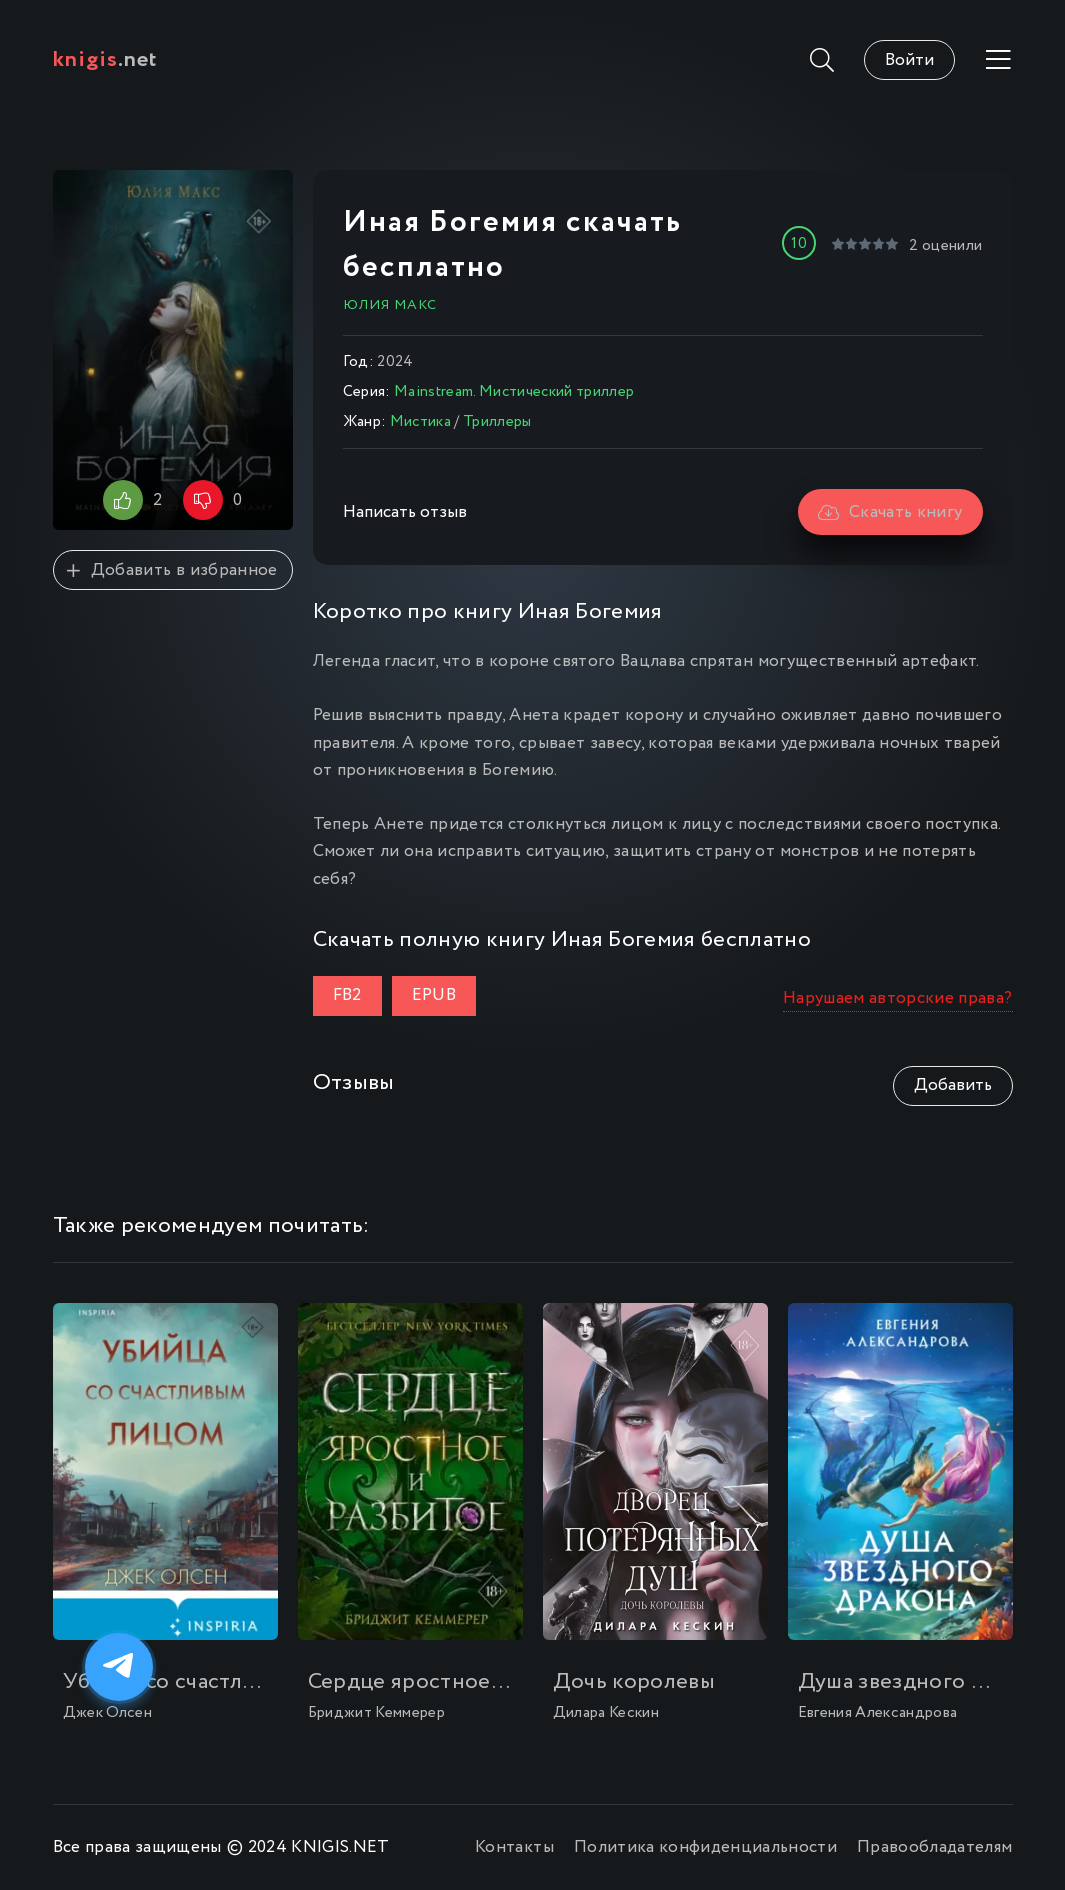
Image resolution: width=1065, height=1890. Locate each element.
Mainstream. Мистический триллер (514, 392)
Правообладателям (934, 1847)
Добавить (953, 1085)
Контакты (514, 1847)
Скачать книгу (890, 512)
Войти (909, 60)
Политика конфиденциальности (705, 1847)
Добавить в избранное (172, 570)
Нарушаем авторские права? (898, 998)
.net (105, 60)
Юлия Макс (390, 305)
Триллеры (497, 422)
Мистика (420, 422)
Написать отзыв (405, 512)
